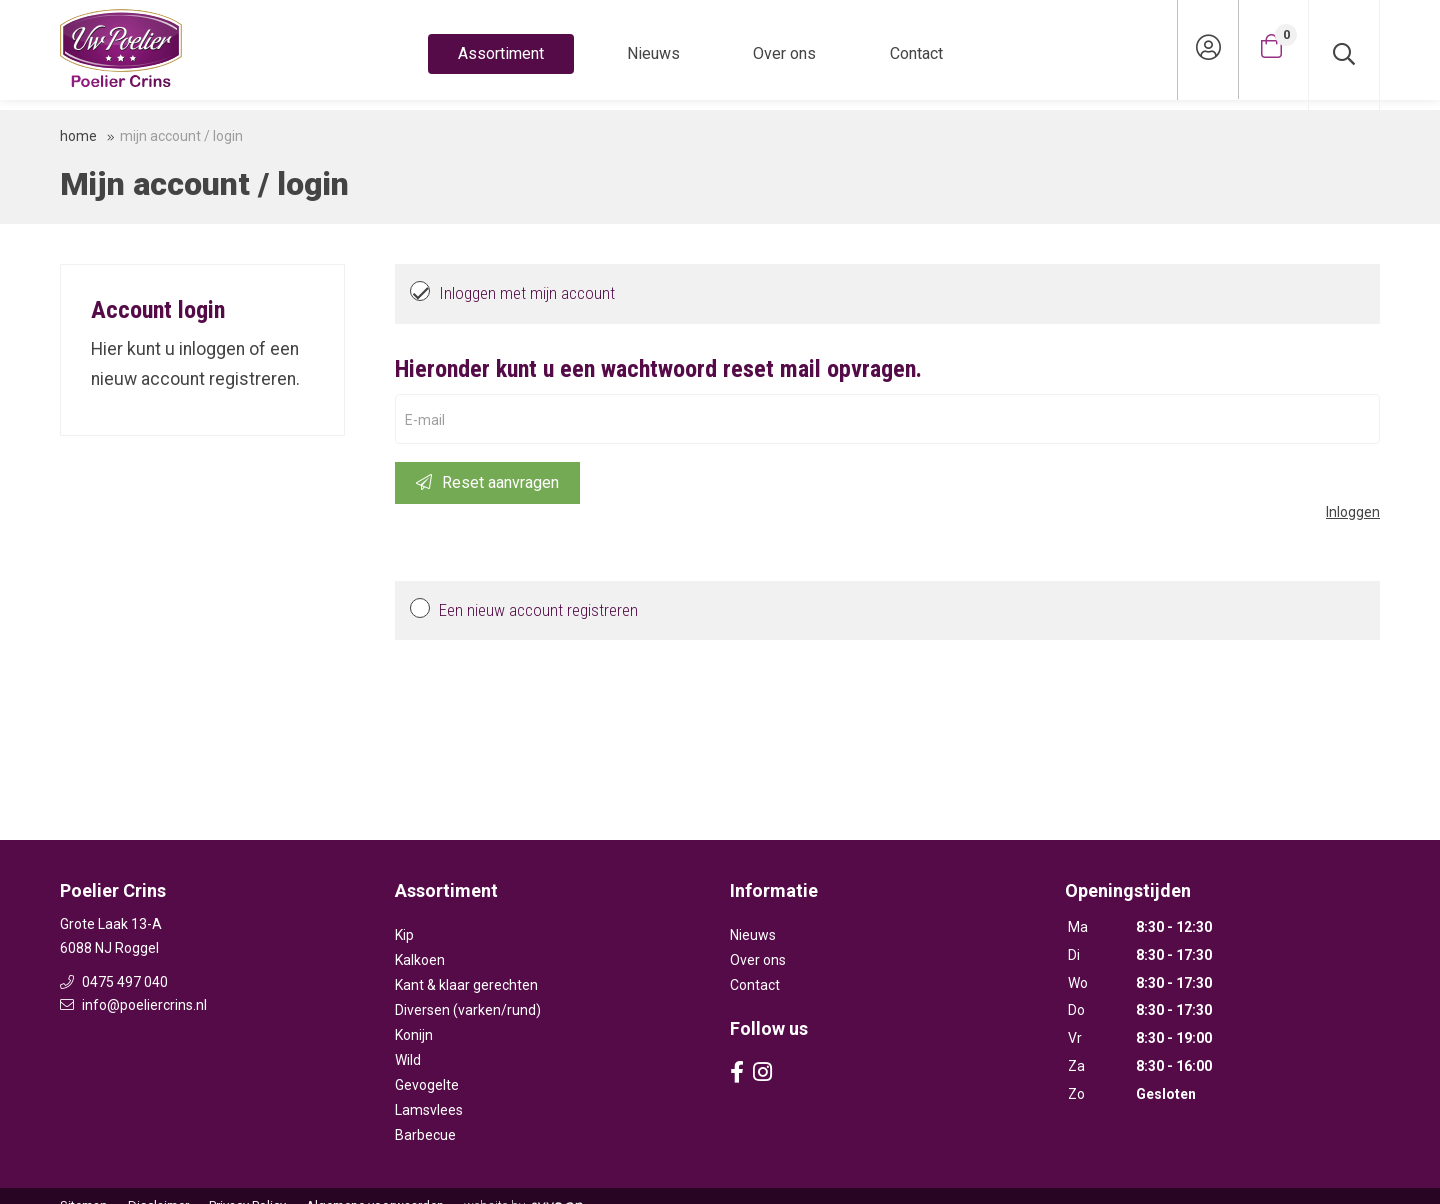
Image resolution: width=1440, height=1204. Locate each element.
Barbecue (425, 1135)
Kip (404, 935)
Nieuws (653, 53)
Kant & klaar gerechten (466, 985)
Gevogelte (427, 1085)
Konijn (414, 1035)
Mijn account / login (181, 136)
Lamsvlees (429, 1110)
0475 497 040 (114, 982)
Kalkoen (420, 960)
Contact (916, 53)
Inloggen (1353, 512)
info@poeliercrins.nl (133, 1005)
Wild (408, 1060)
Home (78, 136)
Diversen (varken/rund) (468, 1010)
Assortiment (501, 53)
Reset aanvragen (487, 482)
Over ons (784, 53)
